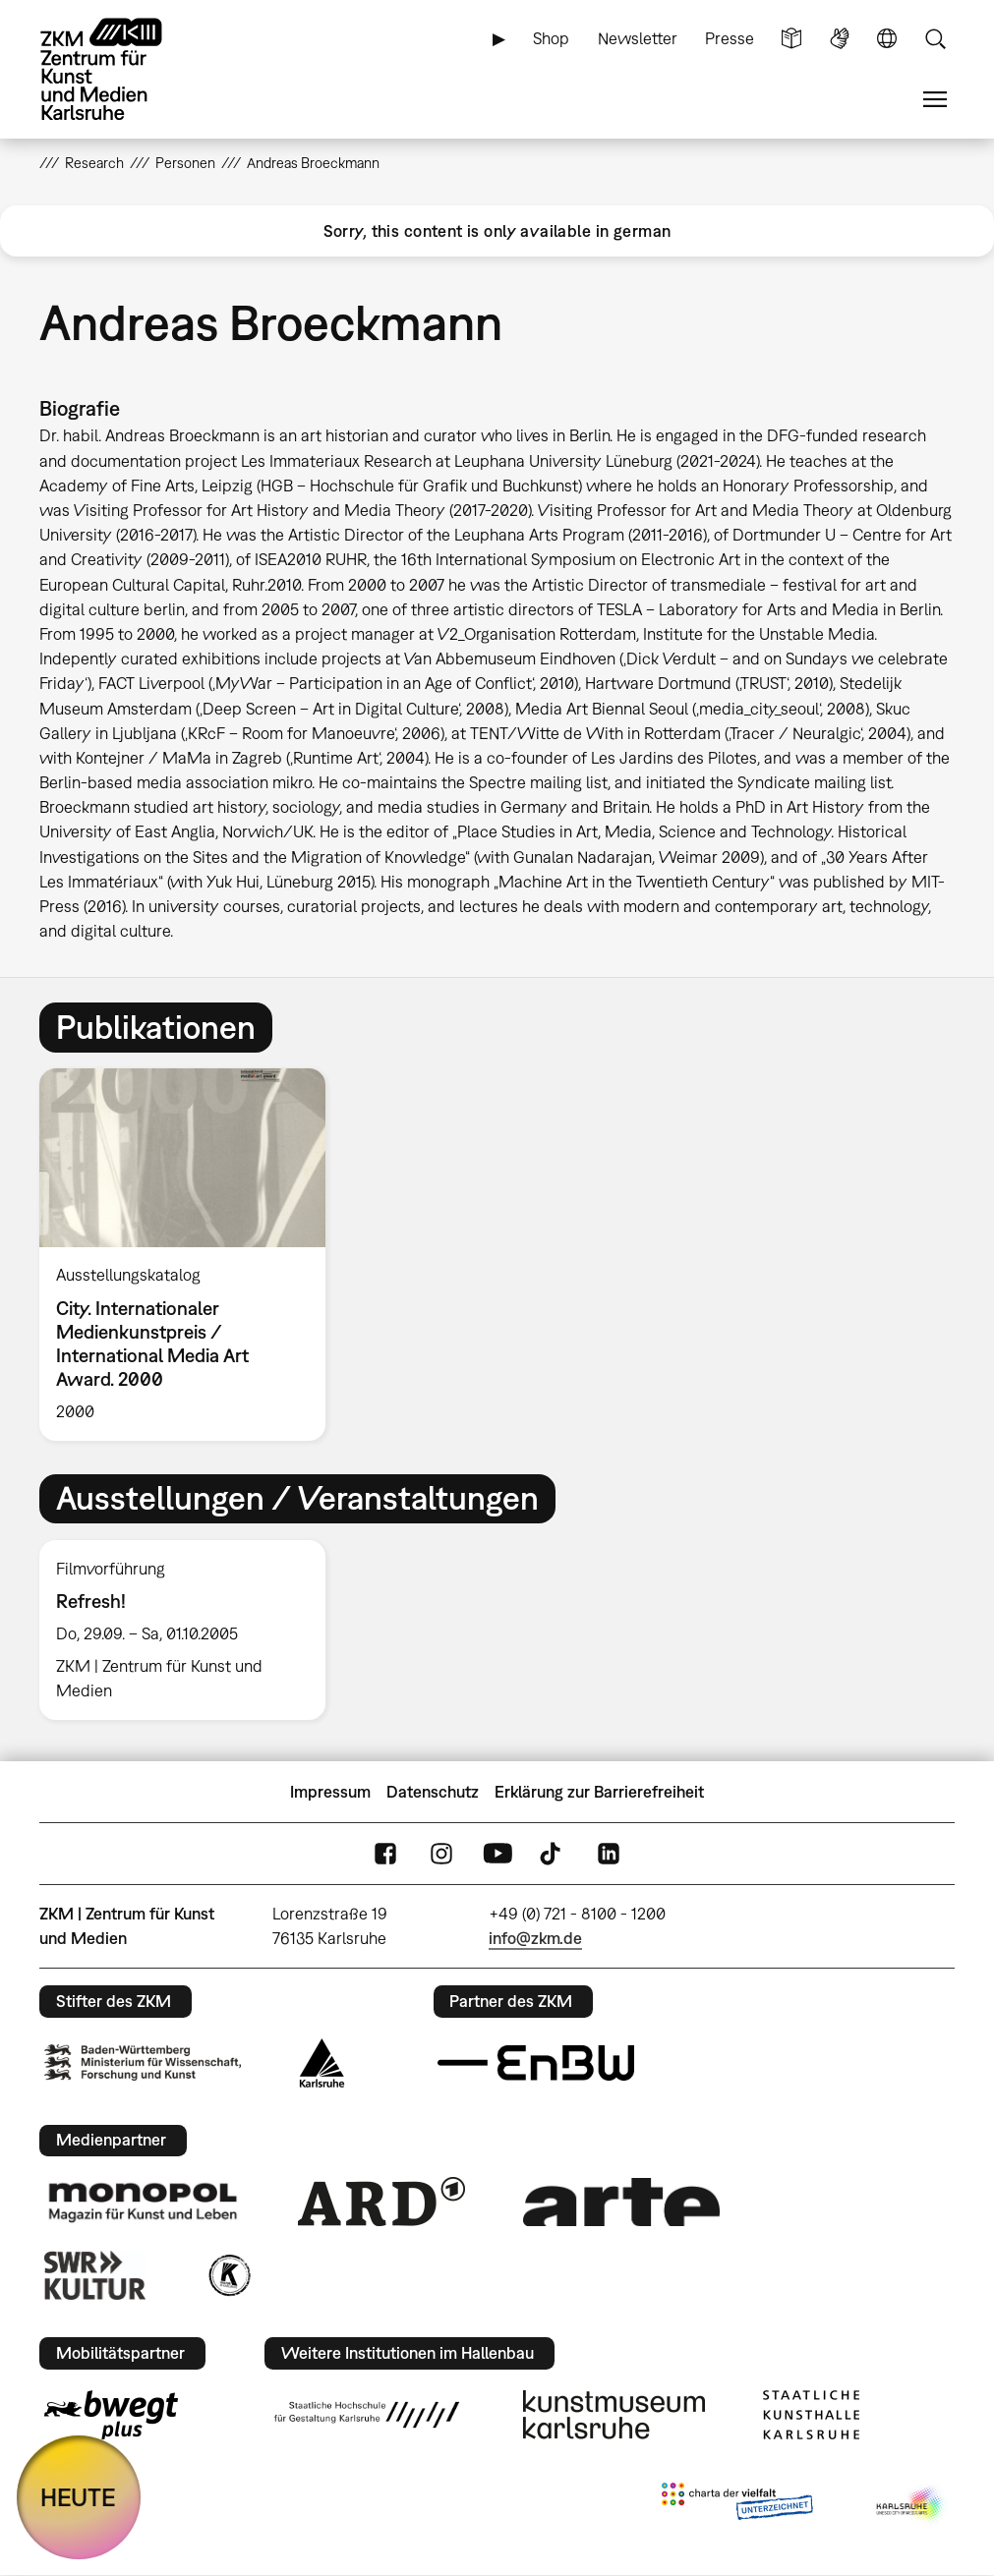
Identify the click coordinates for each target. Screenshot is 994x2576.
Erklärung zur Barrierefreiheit (599, 1792)
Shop (551, 38)
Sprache (886, 39)
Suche (935, 39)
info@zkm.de (535, 1938)
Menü (935, 100)
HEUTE (78, 2497)
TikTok (552, 1854)
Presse (729, 38)
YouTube (497, 1854)
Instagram (441, 1854)
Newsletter (637, 38)
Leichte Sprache (791, 39)
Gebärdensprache (839, 39)
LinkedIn (608, 1854)
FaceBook (385, 1854)
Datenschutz (432, 1792)
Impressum (330, 1792)
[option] (190, 1254)
